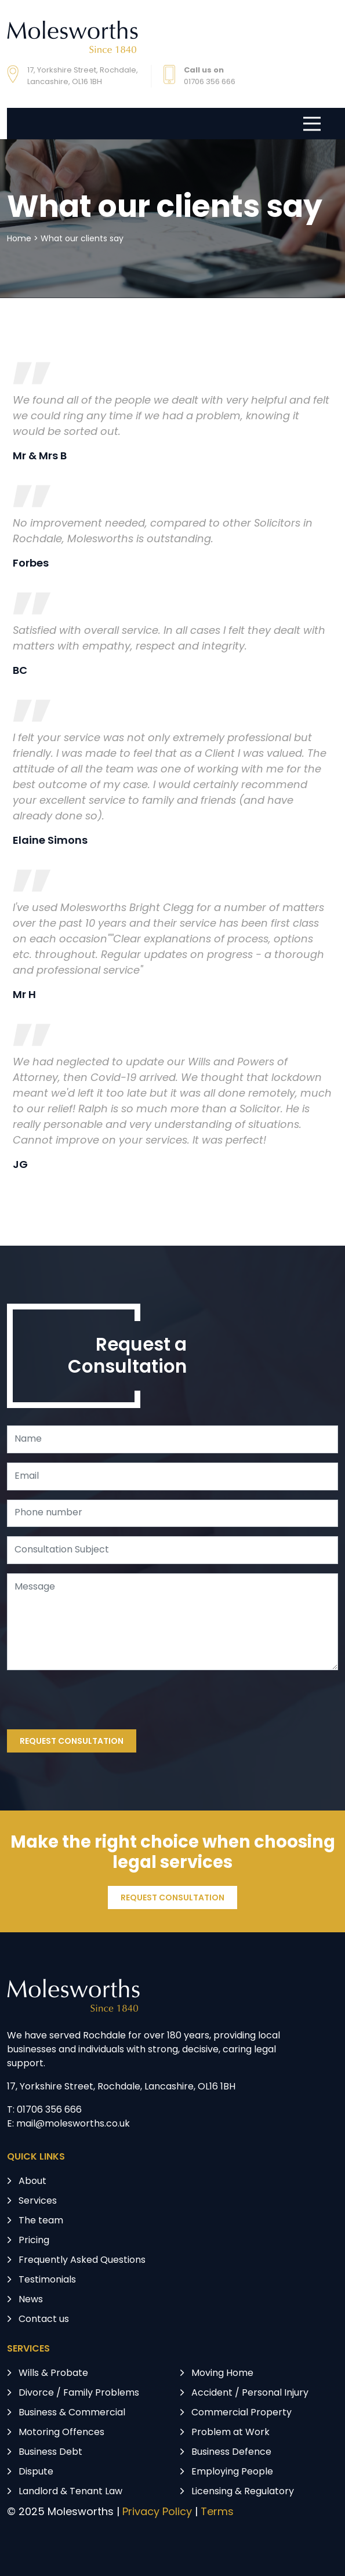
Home (19, 239)
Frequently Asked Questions (82, 2260)
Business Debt (50, 2452)
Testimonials (47, 2280)
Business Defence (231, 2452)
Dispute (36, 2472)
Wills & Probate (53, 2373)
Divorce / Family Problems (79, 2393)
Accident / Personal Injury (249, 2393)
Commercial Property (241, 2413)
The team (41, 2221)
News (31, 2300)
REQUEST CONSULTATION (72, 1741)
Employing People (232, 2472)
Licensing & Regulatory (242, 2492)
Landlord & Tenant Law (70, 2492)
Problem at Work (230, 2432)
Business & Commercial (72, 2413)
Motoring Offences (61, 2432)
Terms (217, 2512)
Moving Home (222, 2373)
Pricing (34, 2240)
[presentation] (95, 1702)
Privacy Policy (157, 2512)
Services (38, 2201)
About (32, 2181)
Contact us (44, 2319)
